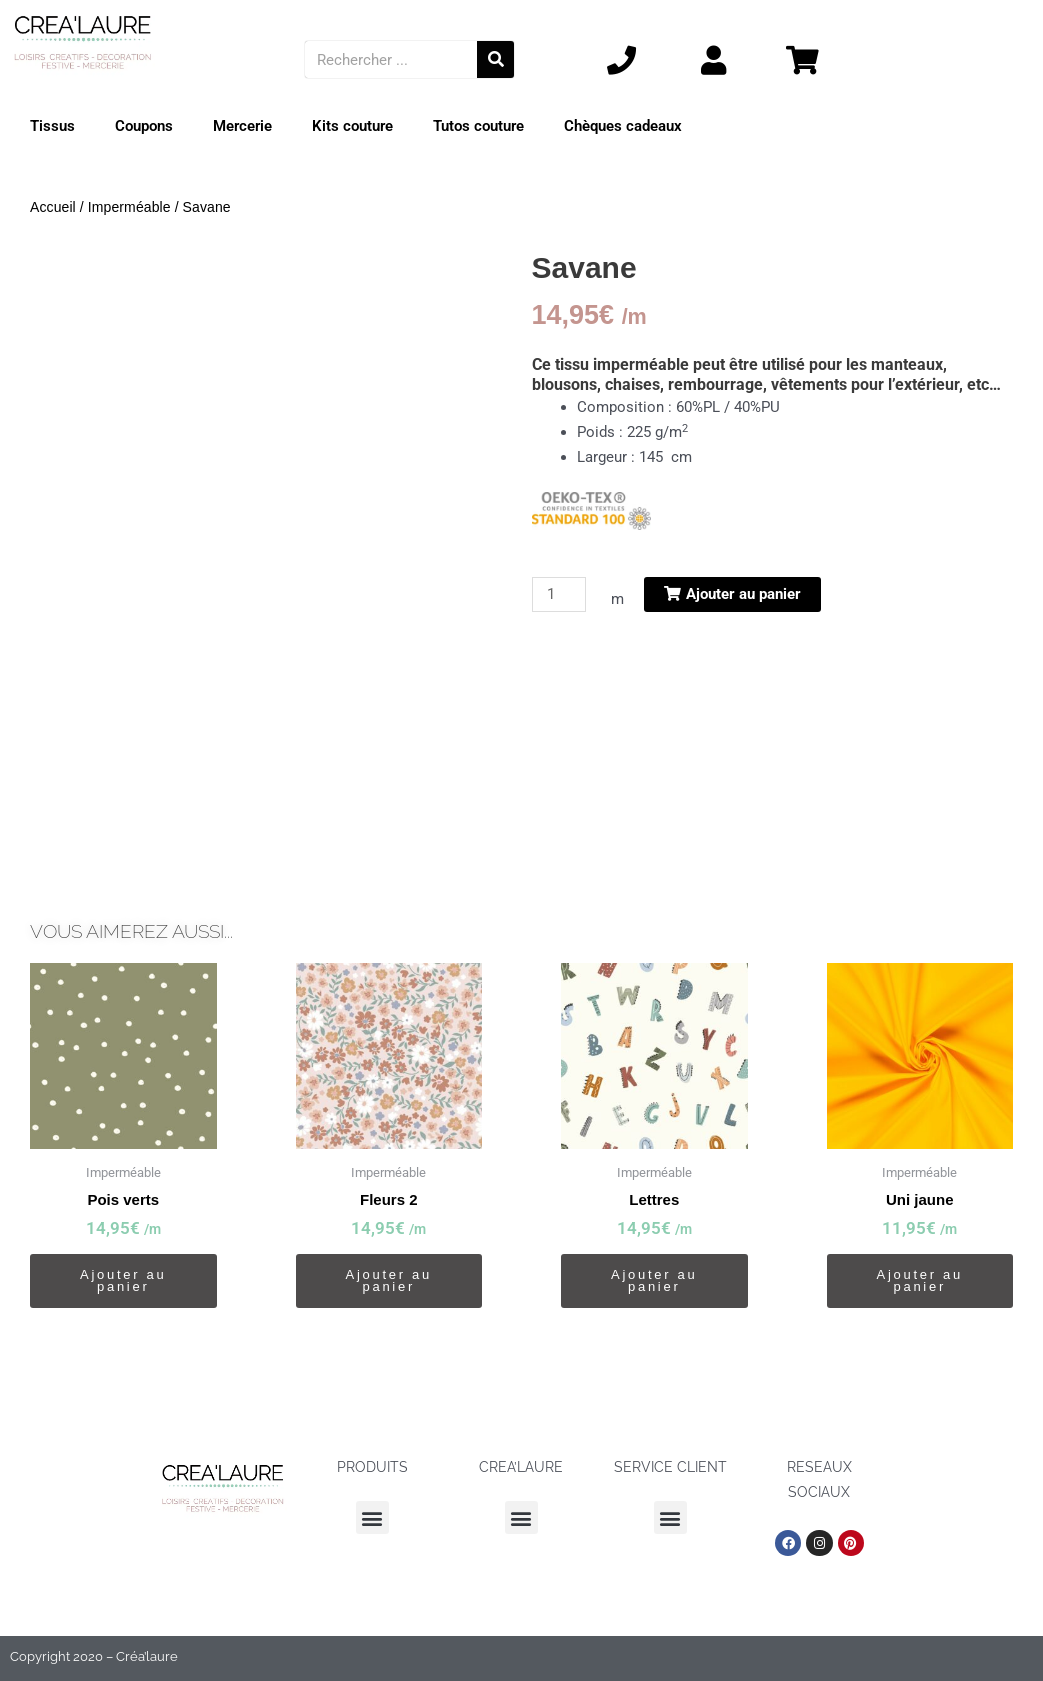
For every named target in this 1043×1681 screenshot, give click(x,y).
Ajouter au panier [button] (123, 1280)
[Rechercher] (495, 59)
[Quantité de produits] (559, 594)
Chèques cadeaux (623, 126)
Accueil (53, 207)
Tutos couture (478, 126)
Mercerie (242, 126)
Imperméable (129, 207)
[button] (372, 1517)
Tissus (52, 126)
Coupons (144, 126)
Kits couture (352, 126)
